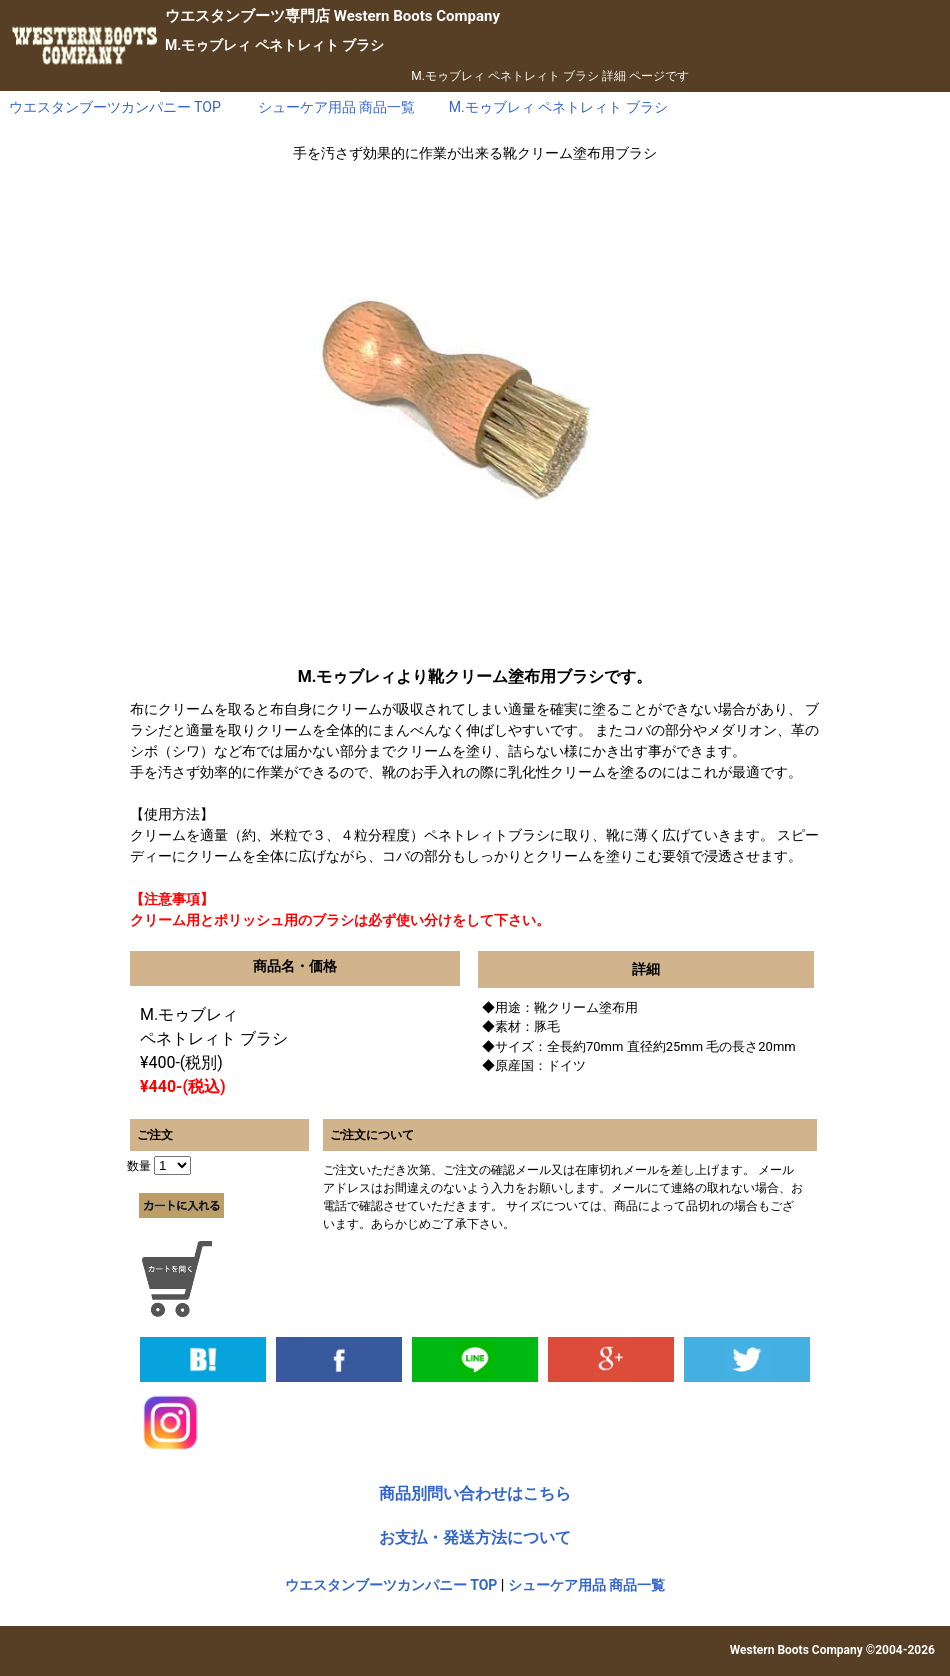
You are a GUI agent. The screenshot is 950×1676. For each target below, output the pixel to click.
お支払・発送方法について (475, 1537)
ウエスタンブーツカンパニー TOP (391, 1585)
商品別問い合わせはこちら (475, 1493)
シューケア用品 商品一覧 (586, 1585)
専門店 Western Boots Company (332, 16)
